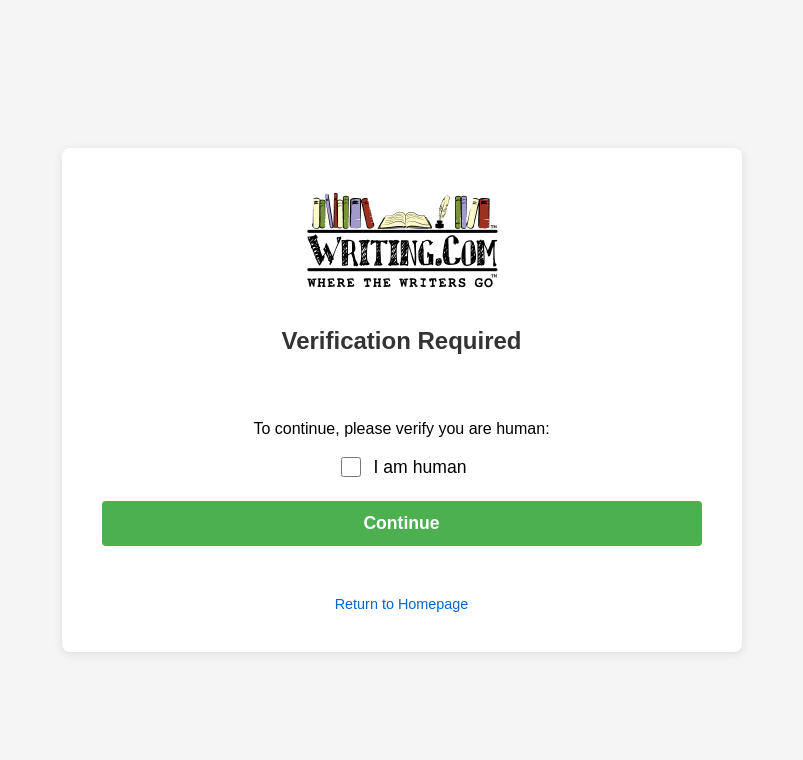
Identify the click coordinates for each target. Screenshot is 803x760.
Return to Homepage (402, 604)
